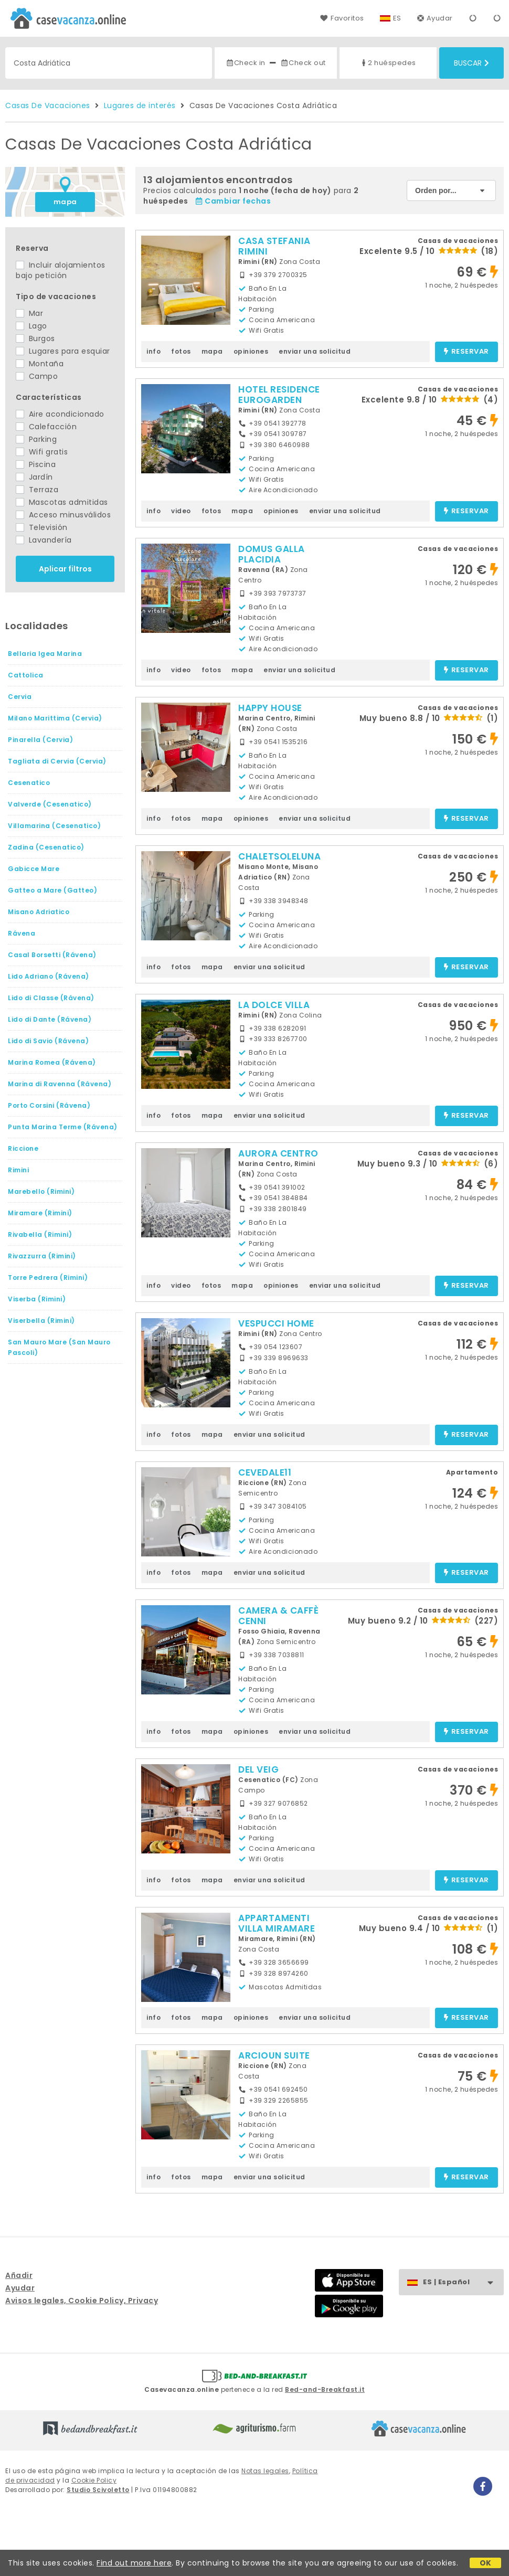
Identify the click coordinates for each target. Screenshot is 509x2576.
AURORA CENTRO (278, 1153)
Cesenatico (29, 782)
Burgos (35, 338)
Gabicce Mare (33, 868)
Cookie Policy (94, 2480)
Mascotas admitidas (62, 502)
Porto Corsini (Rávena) (49, 1105)
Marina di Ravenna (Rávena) (59, 1083)
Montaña (39, 363)
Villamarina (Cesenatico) (54, 825)
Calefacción (46, 426)
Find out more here (134, 2563)
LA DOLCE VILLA (274, 1005)
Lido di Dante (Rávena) (49, 1019)
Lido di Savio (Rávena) (48, 1040)
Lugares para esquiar (63, 351)
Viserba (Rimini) (37, 1299)
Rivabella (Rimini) (40, 1234)
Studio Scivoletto (98, 2489)
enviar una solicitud (315, 351)
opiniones (251, 351)
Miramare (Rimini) (40, 1213)
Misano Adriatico (38, 911)
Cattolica (26, 675)
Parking (36, 439)
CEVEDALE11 (264, 1472)
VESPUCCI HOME (276, 1323)
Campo (37, 376)
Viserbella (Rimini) (41, 1320)
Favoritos (342, 18)
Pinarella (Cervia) (40, 739)
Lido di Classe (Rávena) (51, 997)
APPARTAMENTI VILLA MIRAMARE (276, 1923)
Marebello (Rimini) (41, 1191)
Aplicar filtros (65, 569)
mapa (65, 202)
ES (397, 18)
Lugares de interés (140, 105)
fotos (181, 351)
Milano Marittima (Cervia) (55, 718)
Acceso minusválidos (63, 515)
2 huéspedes (387, 63)
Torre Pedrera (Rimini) (48, 1277)
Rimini (18, 1169)
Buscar (471, 63)
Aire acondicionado (60, 414)
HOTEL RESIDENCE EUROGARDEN (279, 394)
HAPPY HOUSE (270, 708)
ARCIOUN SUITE (274, 2055)
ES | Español (463, 2282)
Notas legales (265, 2470)
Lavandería (44, 540)
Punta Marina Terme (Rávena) (63, 1126)
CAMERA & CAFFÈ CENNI (278, 1615)
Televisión (42, 527)
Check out (303, 63)
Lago (31, 326)
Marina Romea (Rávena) (52, 1062)
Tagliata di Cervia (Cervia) (57, 761)
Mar (29, 313)
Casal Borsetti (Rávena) (52, 954)
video (181, 510)
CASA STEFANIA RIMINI (274, 246)
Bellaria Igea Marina (45, 653)
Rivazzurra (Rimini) (42, 1256)
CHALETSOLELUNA (279, 856)
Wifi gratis (42, 452)
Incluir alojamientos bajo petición (60, 270)
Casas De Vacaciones (47, 105)
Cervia (19, 696)
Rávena (21, 933)
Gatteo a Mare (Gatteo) (52, 890)
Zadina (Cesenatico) (46, 847)
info (153, 351)
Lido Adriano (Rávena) (48, 976)
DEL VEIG (258, 1769)
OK (486, 2563)
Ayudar (435, 18)
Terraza (37, 489)
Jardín (34, 477)
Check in (246, 63)
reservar (466, 352)
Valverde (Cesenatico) (50, 804)
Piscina (36, 464)
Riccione (23, 1148)
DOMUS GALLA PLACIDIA (271, 554)
